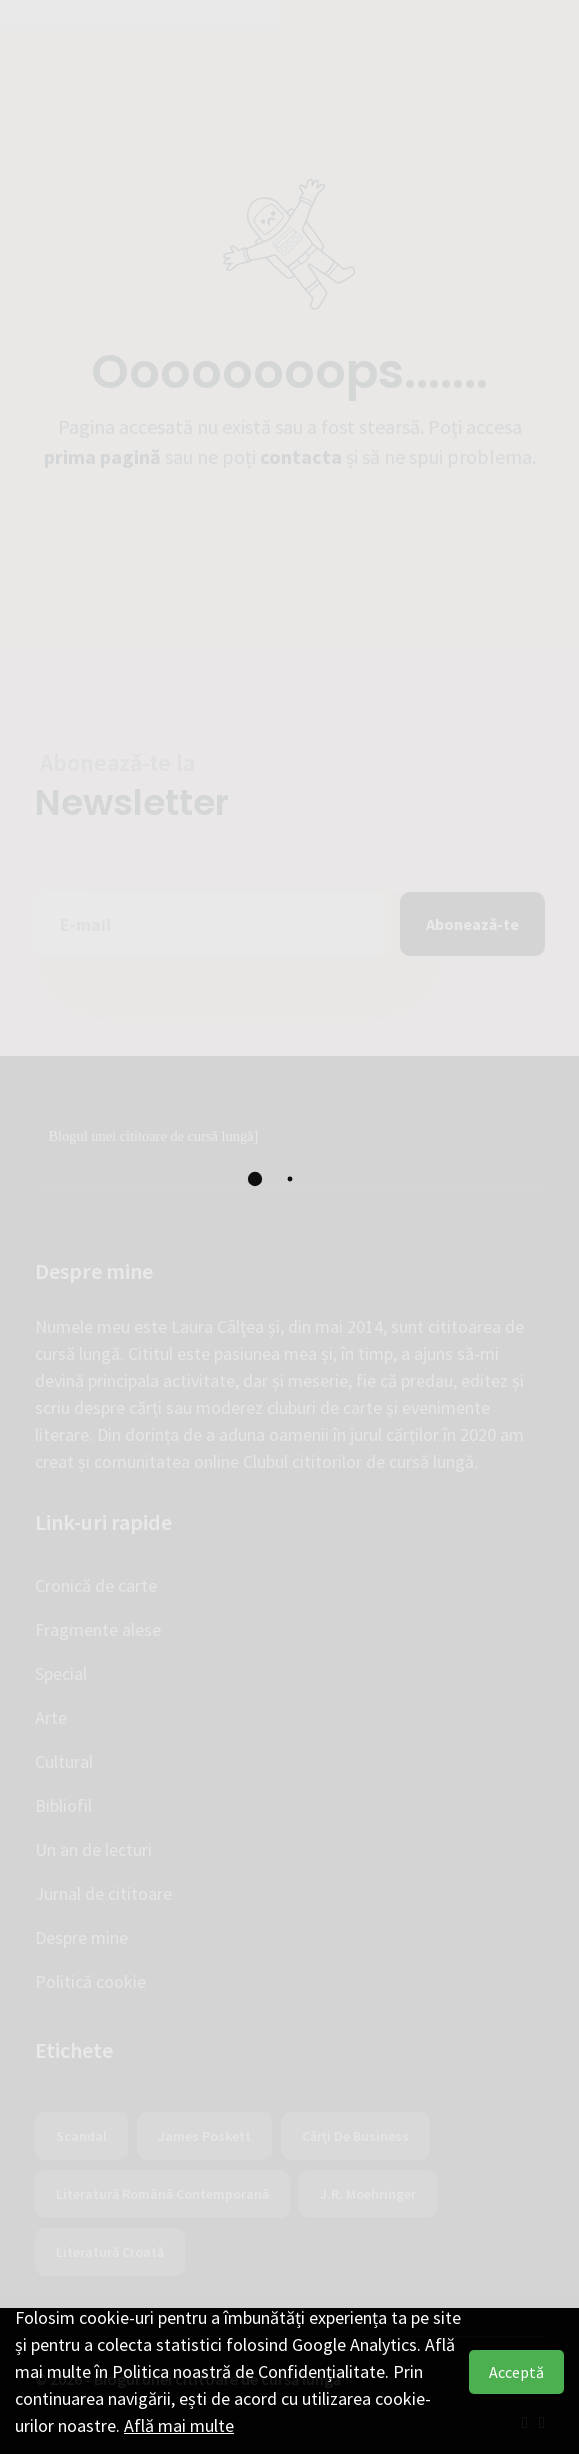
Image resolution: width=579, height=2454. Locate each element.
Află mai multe (179, 2425)
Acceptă (516, 2372)
